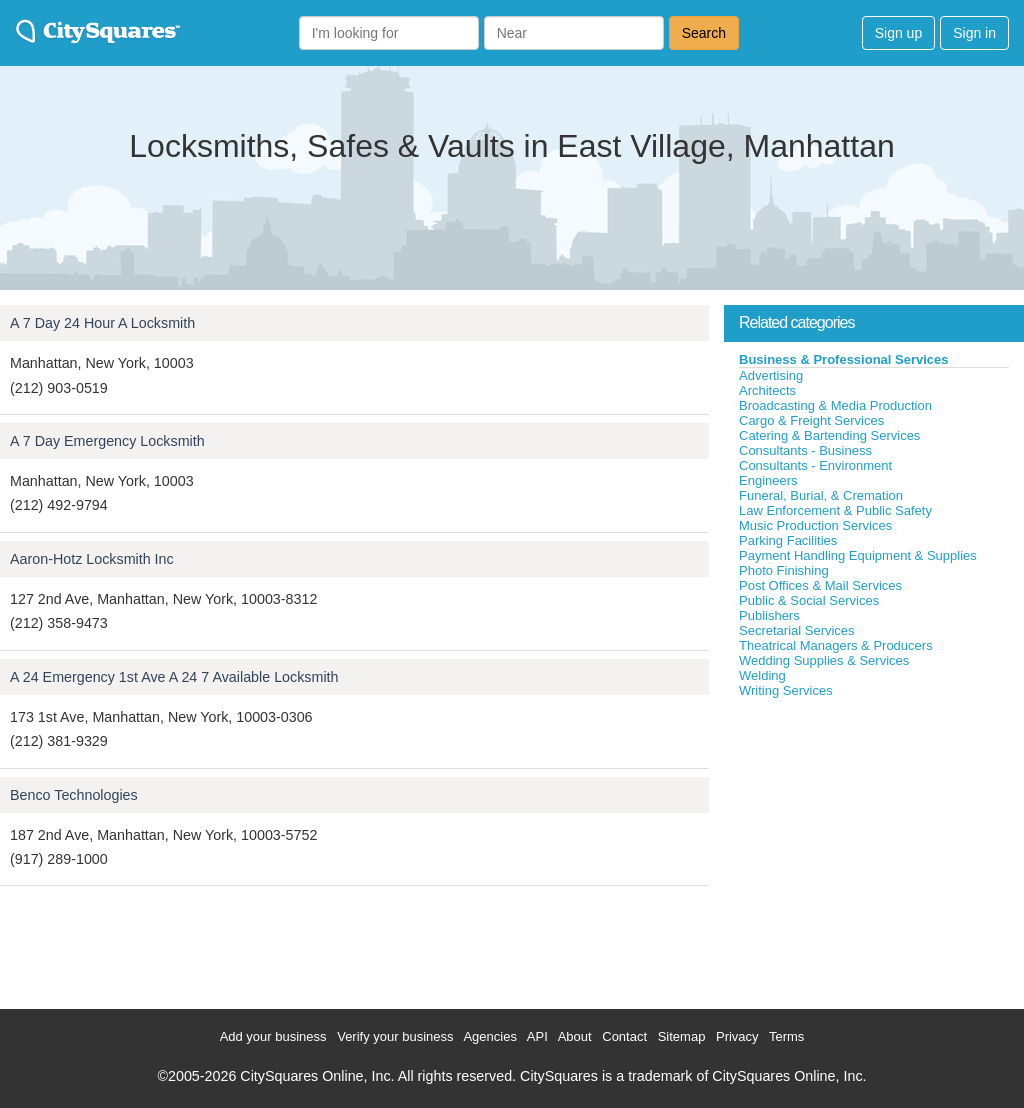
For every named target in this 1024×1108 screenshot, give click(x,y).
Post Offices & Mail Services (820, 585)
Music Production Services (815, 525)
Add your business (273, 1036)
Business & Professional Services (844, 359)
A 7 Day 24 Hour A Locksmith (102, 323)
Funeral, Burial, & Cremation (821, 495)
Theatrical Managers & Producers (836, 645)
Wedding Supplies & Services (824, 660)
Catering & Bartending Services (829, 435)
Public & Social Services (809, 600)
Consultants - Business (805, 450)
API (537, 1036)
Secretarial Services (797, 630)
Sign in (974, 33)
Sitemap (682, 1036)
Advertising (771, 375)
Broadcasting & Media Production (835, 405)
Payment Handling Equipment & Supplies (858, 555)
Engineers (768, 480)
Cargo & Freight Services (811, 420)
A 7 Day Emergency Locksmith (107, 441)
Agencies (489, 1036)
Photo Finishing (784, 570)
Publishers (769, 615)
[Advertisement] (874, 849)
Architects (767, 390)
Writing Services (786, 690)
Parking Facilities (788, 540)
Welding (762, 675)
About (575, 1036)
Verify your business (395, 1036)
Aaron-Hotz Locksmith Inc (92, 559)
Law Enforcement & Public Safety (835, 510)
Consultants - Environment (815, 465)
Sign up (898, 33)
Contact (624, 1036)
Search (704, 33)
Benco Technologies (74, 795)
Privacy (737, 1036)
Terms (786, 1036)
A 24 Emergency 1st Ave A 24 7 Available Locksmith (174, 677)
